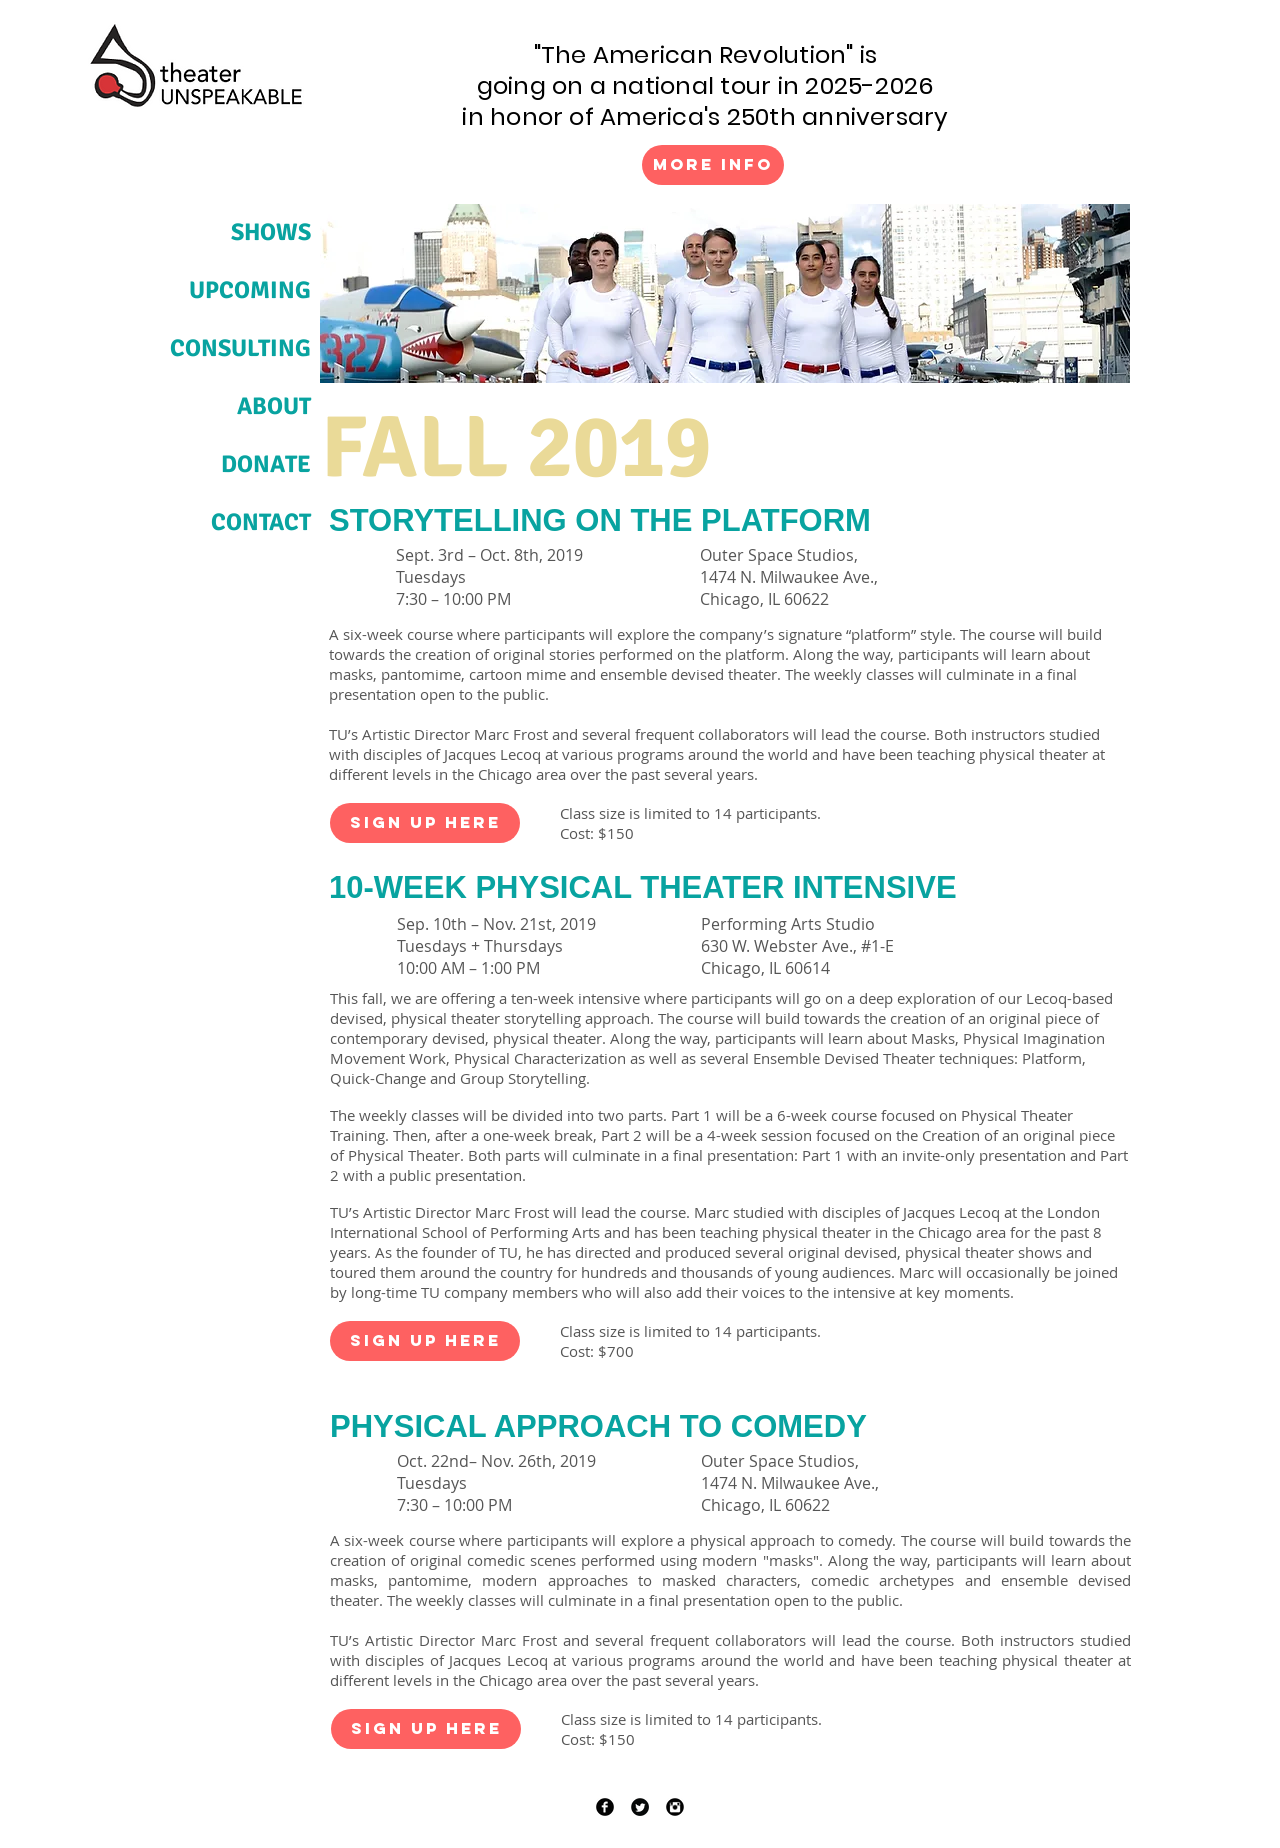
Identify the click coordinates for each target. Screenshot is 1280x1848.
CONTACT (261, 522)
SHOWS (271, 232)
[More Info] (713, 165)
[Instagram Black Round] (675, 1807)
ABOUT (274, 406)
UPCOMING (250, 290)
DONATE (266, 464)
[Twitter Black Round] (640, 1807)
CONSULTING (240, 348)
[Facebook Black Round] (605, 1807)
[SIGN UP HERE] (425, 823)
